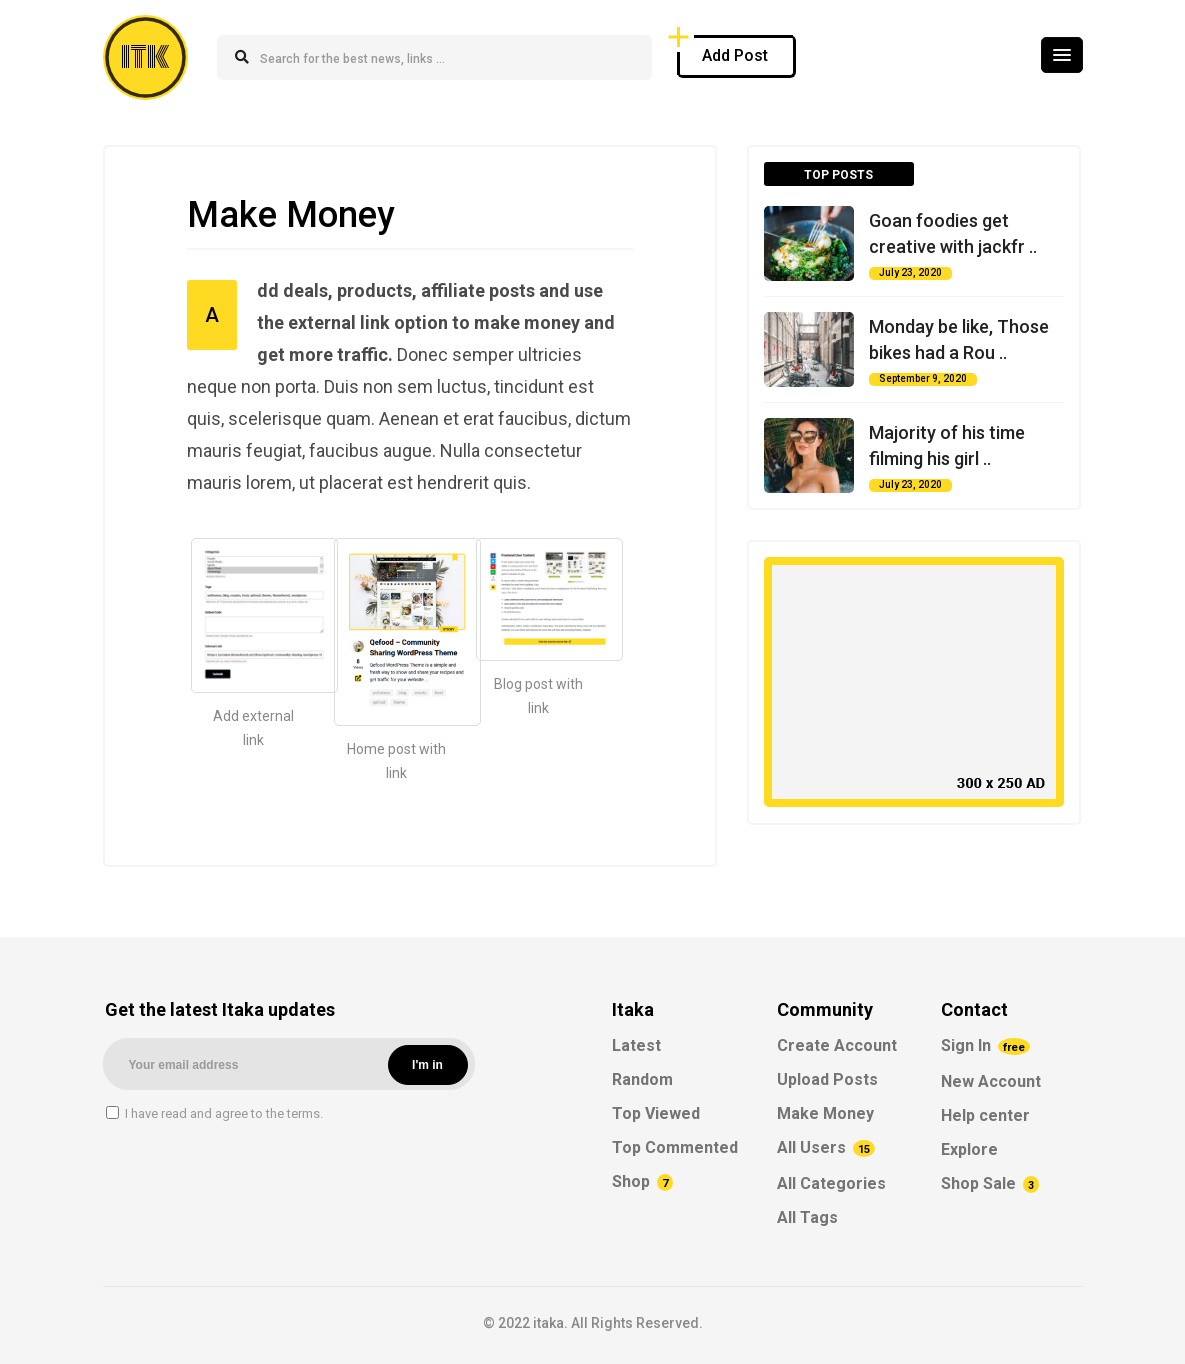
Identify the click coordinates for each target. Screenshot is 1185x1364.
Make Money (825, 1113)
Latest (636, 1045)
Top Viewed (656, 1113)
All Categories (831, 1183)
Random (642, 1079)
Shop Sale (990, 1183)
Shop (642, 1181)
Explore (969, 1149)
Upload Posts (827, 1079)
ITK (145, 57)
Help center (985, 1115)
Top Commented (675, 1147)
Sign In (985, 1045)
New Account (991, 1081)
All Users (826, 1147)
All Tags (807, 1217)
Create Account (837, 1045)
